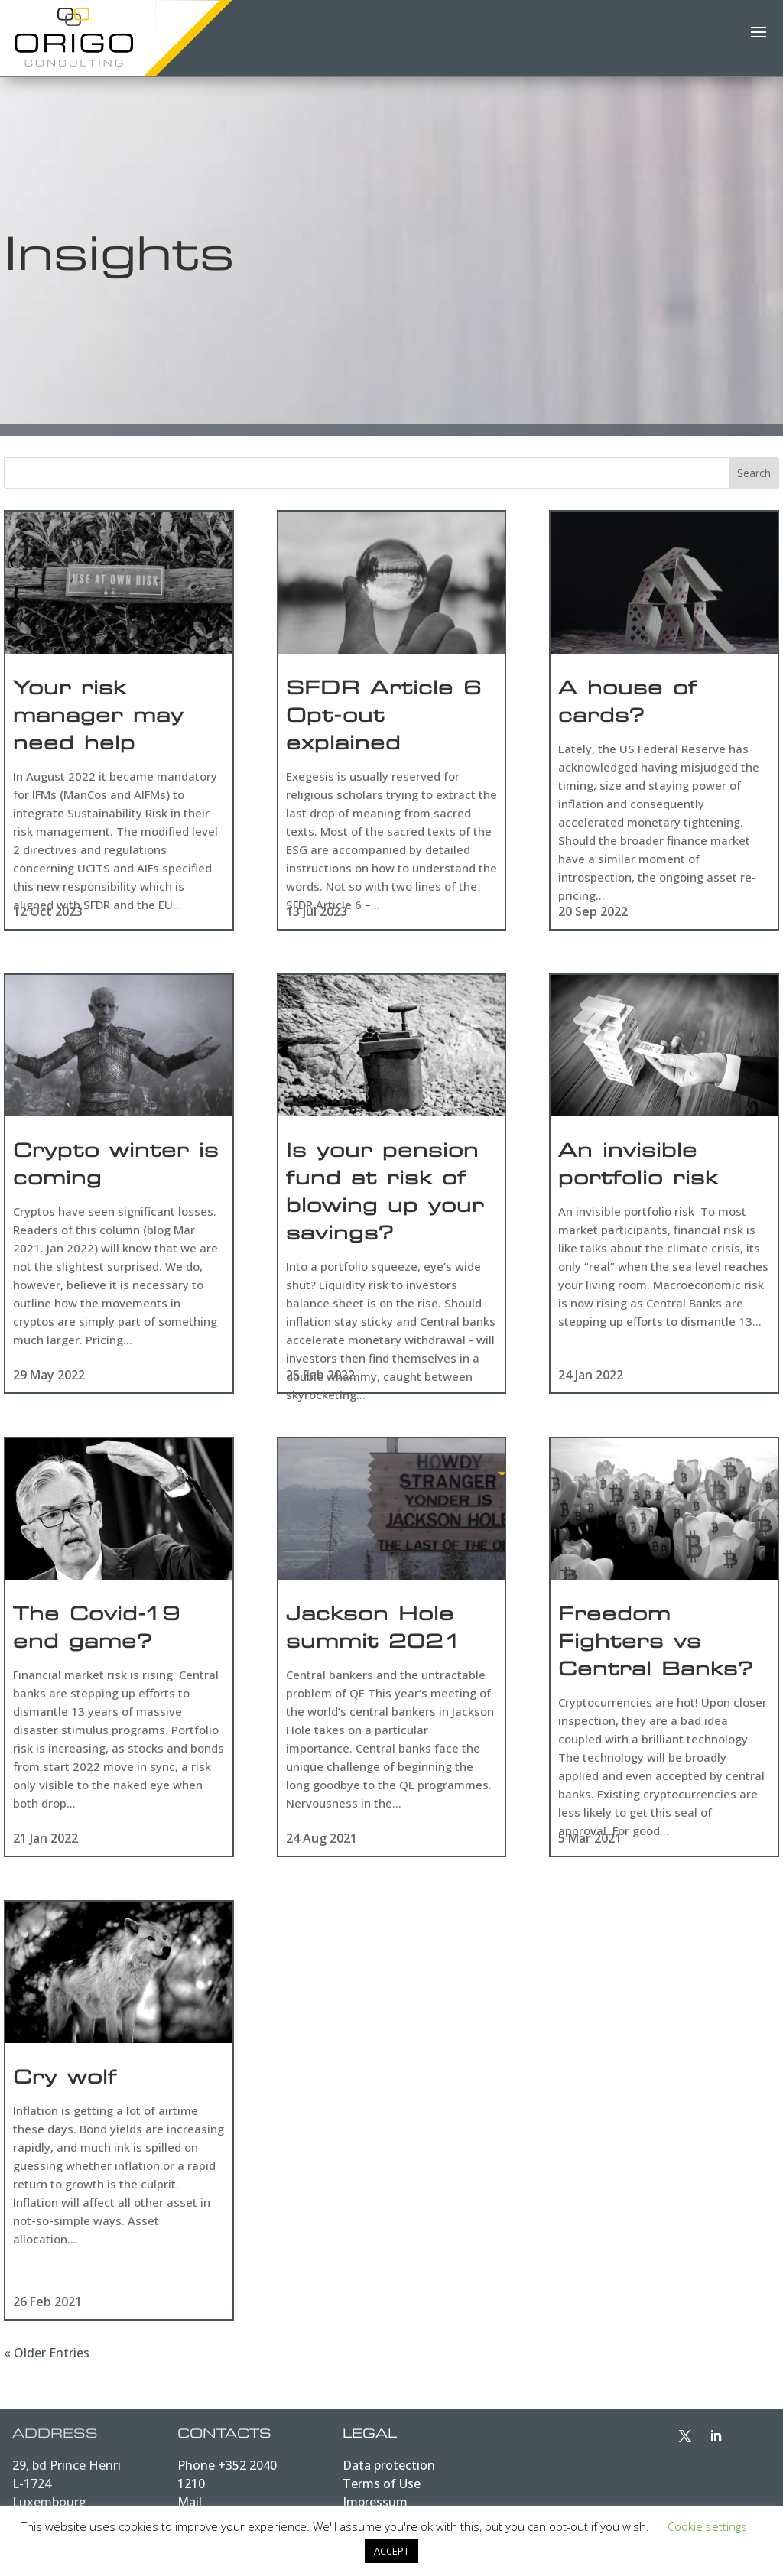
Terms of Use (382, 2483)
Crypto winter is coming (116, 1167)
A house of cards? (627, 704)
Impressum (375, 2501)
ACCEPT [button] (391, 2551)
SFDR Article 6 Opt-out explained (384, 718)
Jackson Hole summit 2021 (374, 1630)
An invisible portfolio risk (638, 1167)
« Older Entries (46, 2352)
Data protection (389, 2465)
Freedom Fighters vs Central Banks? (655, 1644)
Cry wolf (65, 2080)
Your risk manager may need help (98, 718)
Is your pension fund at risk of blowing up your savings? (385, 1194)
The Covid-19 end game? (96, 1630)
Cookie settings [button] (707, 2526)
